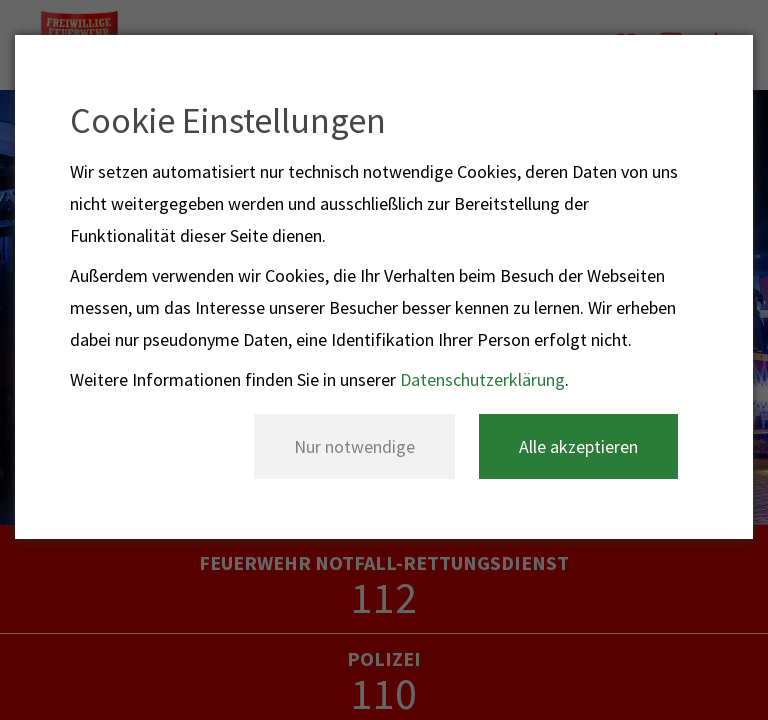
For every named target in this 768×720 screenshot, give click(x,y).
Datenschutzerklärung (482, 379)
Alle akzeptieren (578, 446)
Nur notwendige (354, 446)
